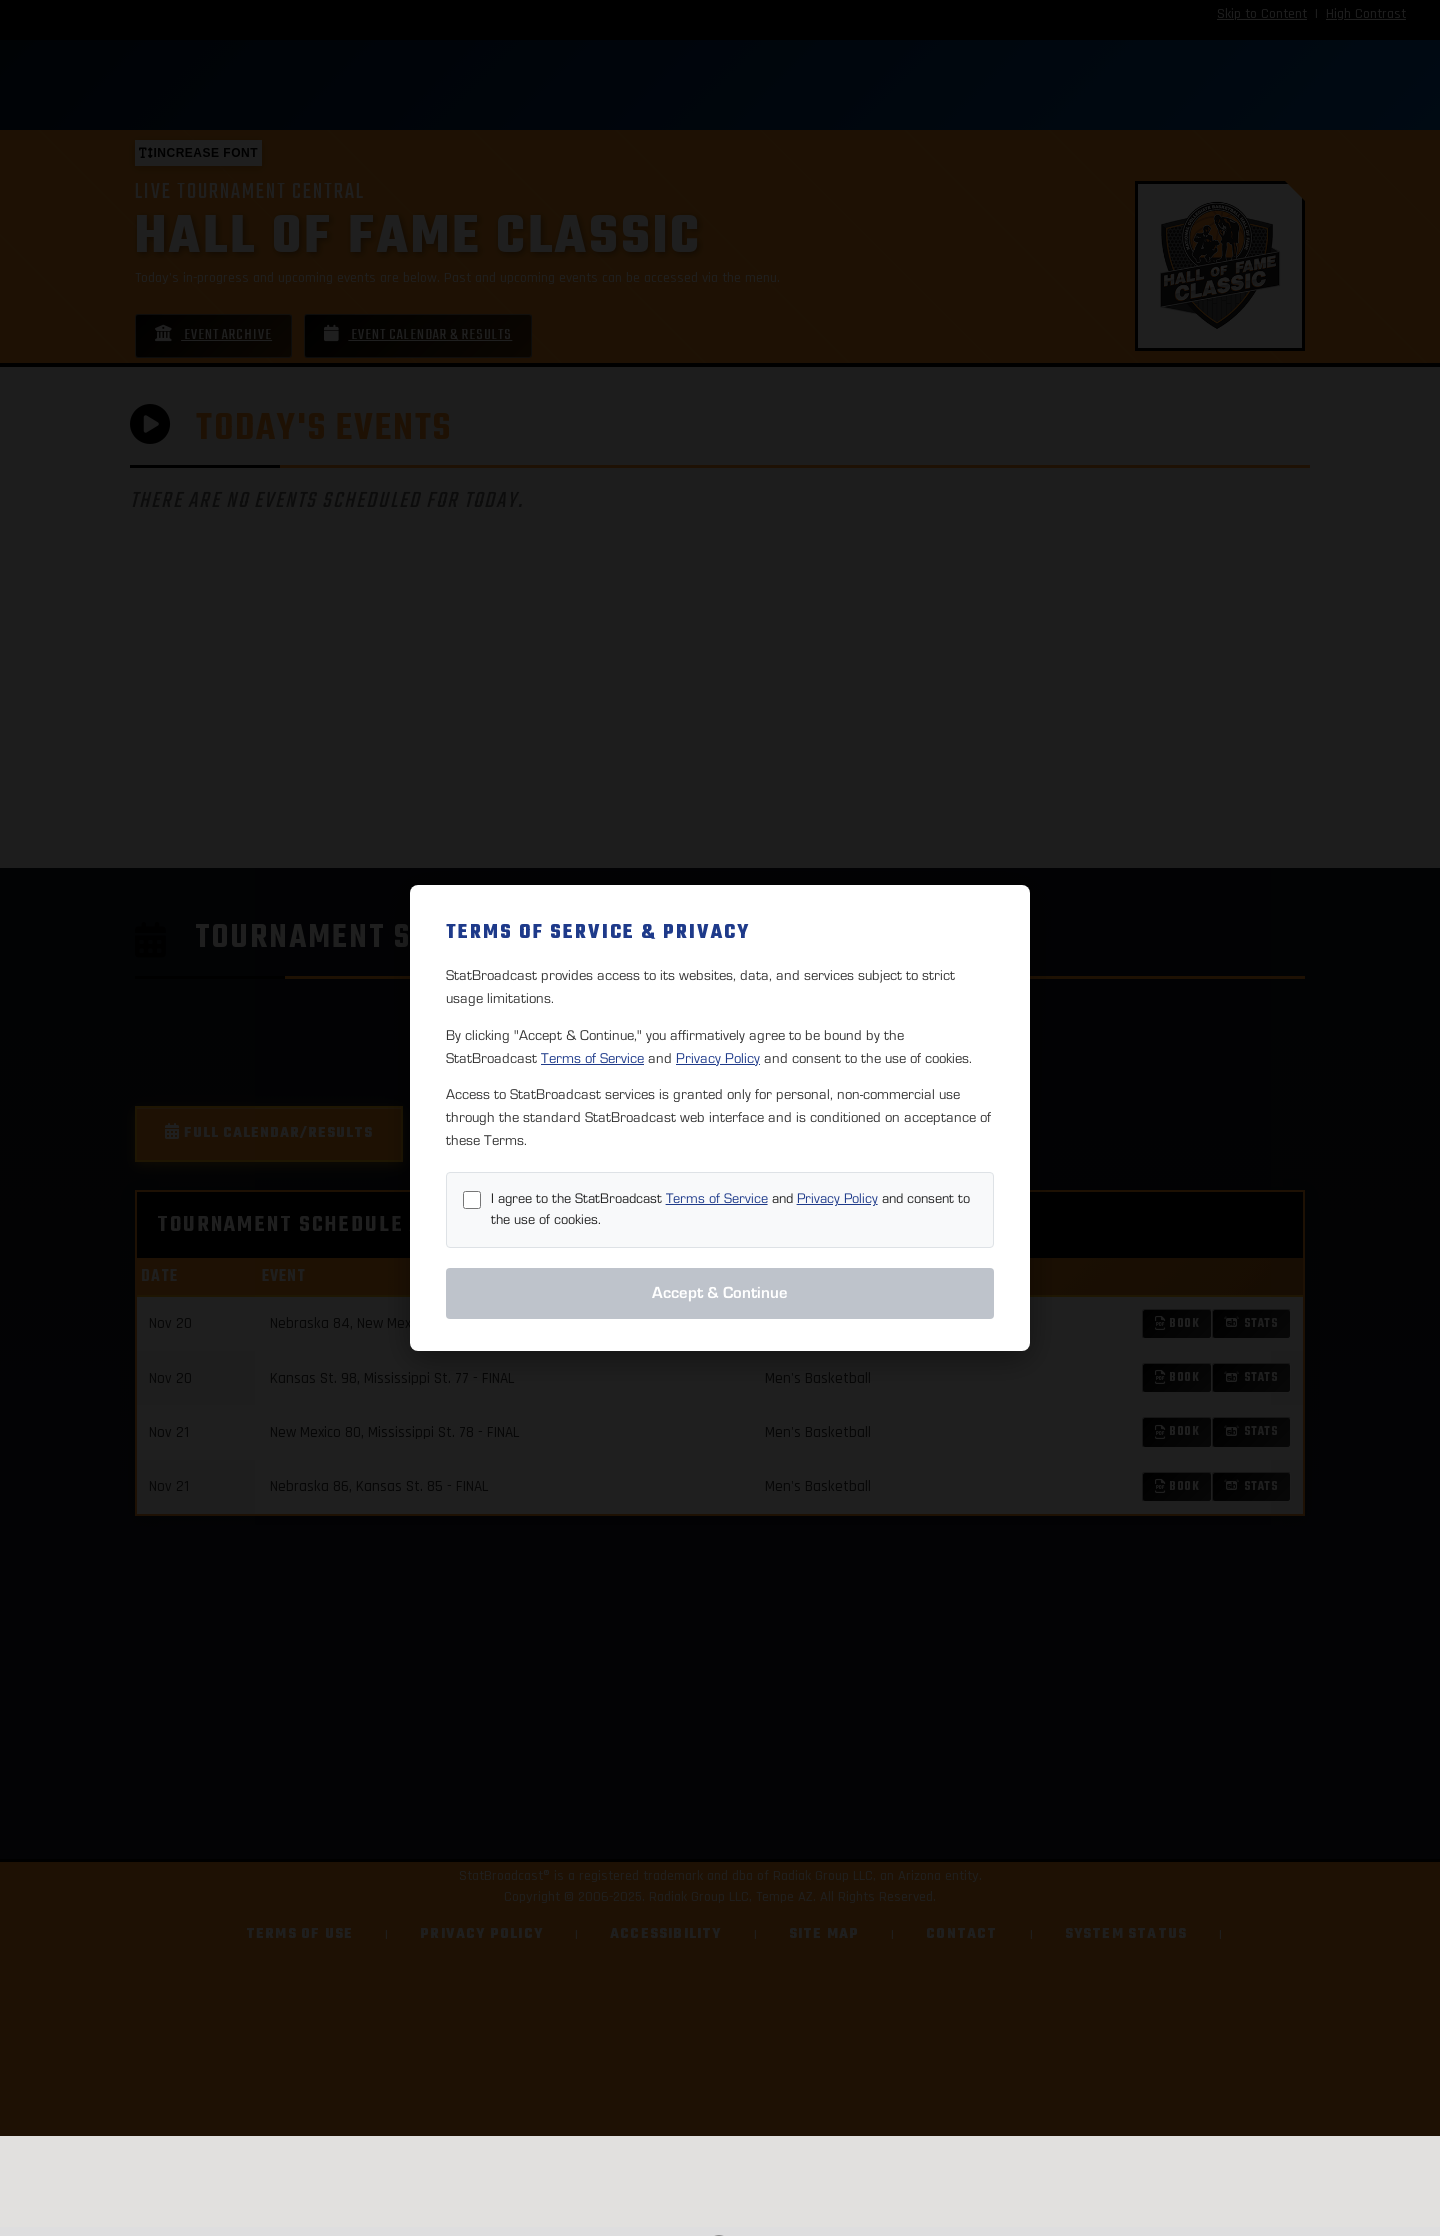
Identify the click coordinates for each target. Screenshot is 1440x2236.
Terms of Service (592, 1058)
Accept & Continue (720, 1293)
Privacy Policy (718, 1058)
